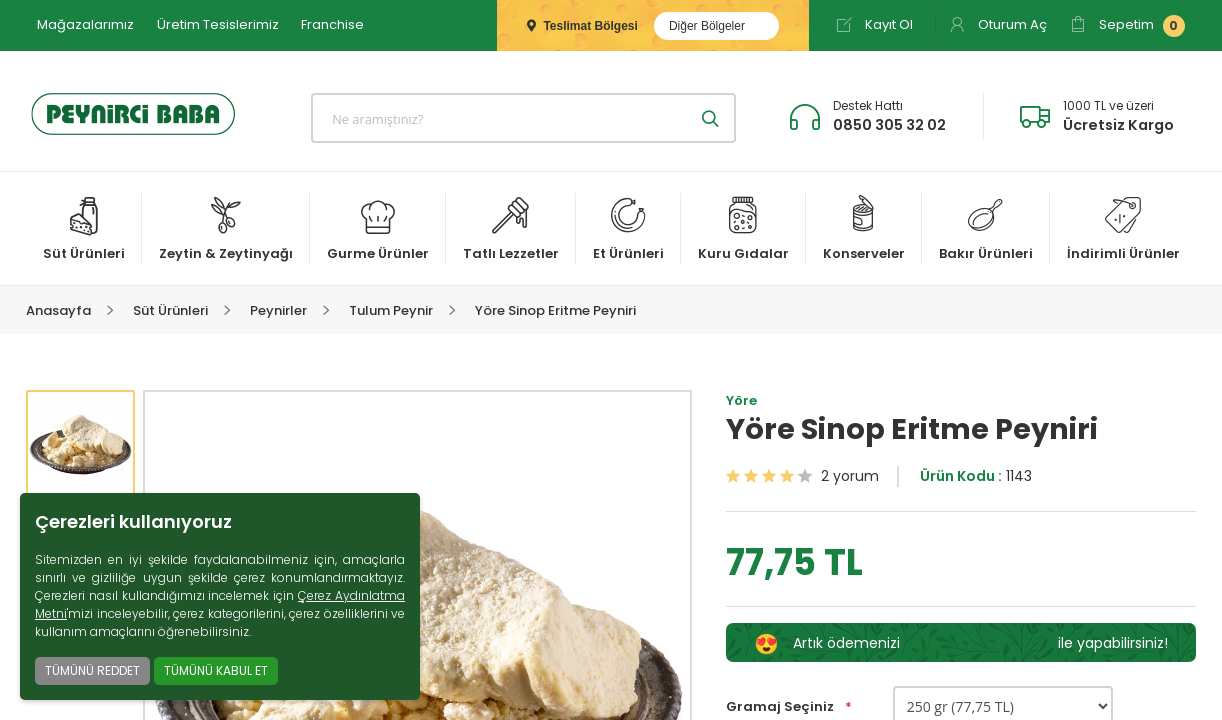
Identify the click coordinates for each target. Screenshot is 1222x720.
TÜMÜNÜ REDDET (92, 670)
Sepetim (1127, 26)
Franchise (332, 24)
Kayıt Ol (874, 24)
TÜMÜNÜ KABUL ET (216, 670)
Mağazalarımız (85, 24)
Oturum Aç (998, 24)
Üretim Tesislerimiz (218, 24)
